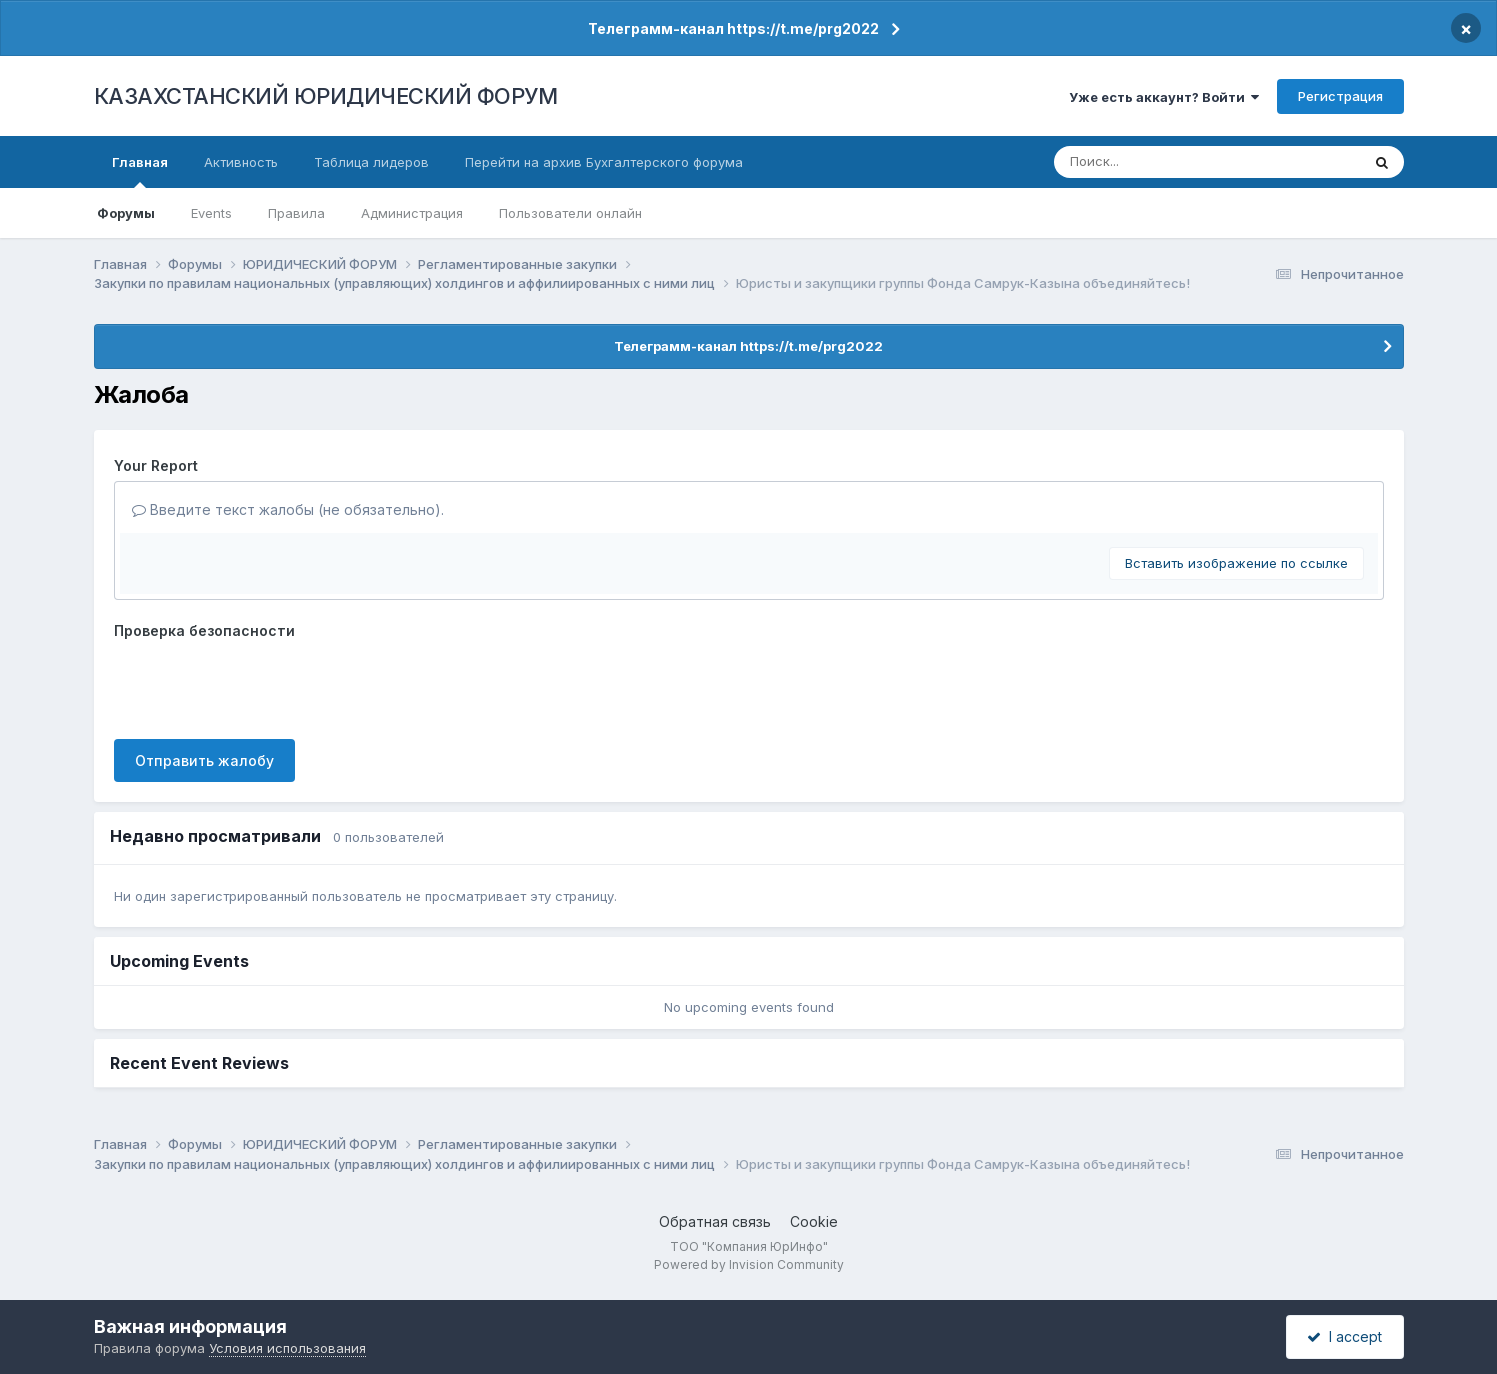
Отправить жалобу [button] (204, 760)
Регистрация (1340, 96)
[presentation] (266, 685)
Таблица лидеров (371, 162)
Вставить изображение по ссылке (1236, 563)
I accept (1344, 1336)
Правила (296, 213)
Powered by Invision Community (749, 1264)
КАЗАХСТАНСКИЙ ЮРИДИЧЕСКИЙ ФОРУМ (326, 96)
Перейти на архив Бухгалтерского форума (604, 162)
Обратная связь (715, 1221)
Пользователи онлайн (570, 213)
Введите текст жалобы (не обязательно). (288, 509)
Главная (140, 171)
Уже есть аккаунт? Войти (1164, 97)
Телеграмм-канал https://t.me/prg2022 (733, 28)
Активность (241, 162)
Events (211, 213)
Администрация (412, 213)
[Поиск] (1170, 162)
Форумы (126, 213)
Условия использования (287, 1348)
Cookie (814, 1221)
